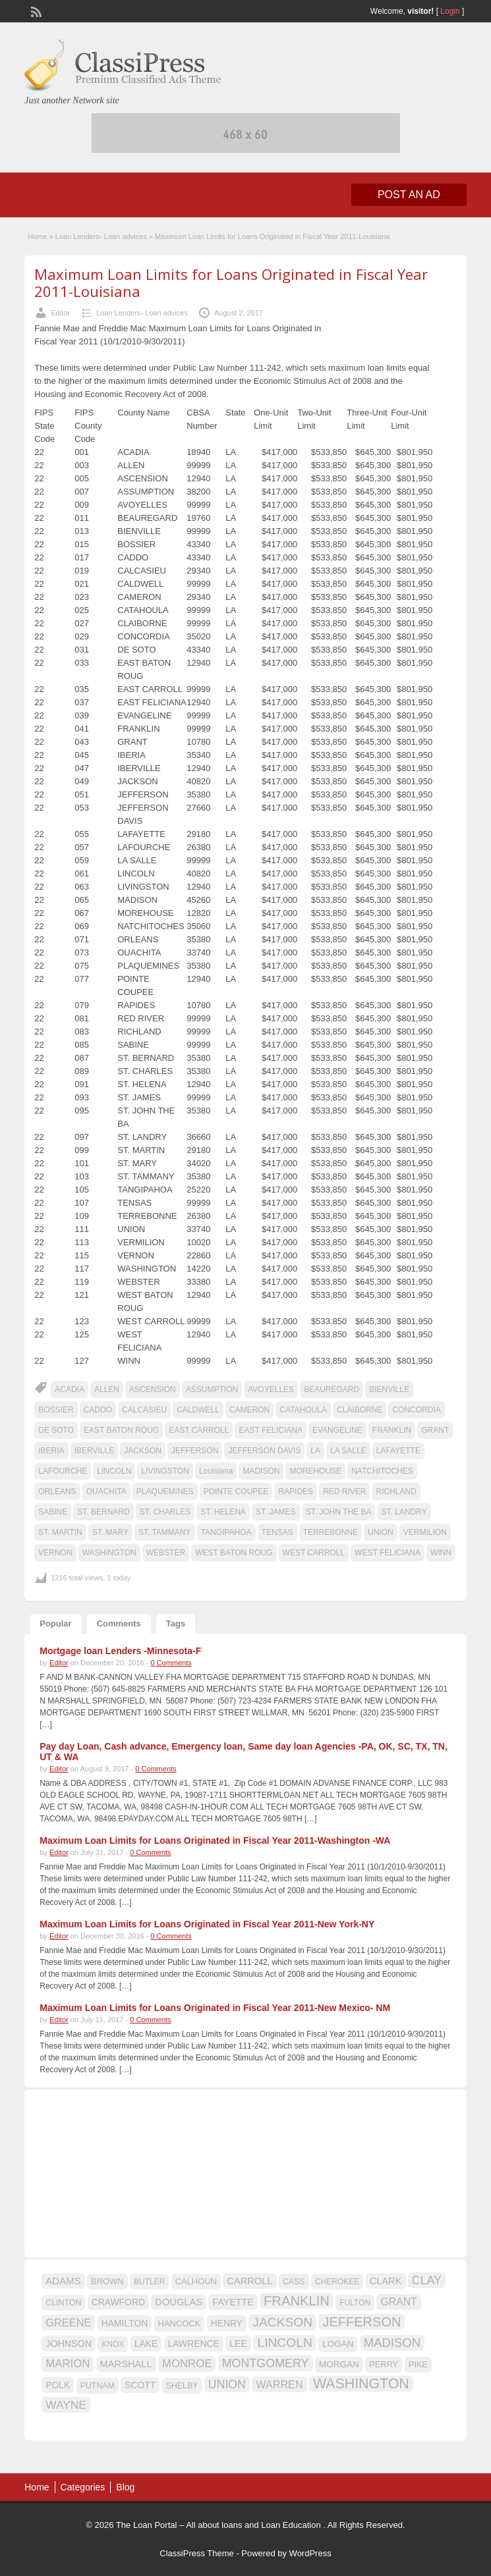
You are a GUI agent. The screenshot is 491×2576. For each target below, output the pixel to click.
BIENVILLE (389, 1389)
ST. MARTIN (60, 1532)
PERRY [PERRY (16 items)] (383, 2364)
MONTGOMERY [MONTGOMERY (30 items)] (265, 2363)
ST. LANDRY (404, 1511)
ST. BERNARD (103, 1511)
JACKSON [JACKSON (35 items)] (282, 2322)
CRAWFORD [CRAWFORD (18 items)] (118, 2302)
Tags (175, 1623)
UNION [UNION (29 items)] (227, 2384)
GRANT (435, 1430)
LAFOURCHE (62, 1471)
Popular (55, 1623)
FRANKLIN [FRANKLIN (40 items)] (297, 2301)
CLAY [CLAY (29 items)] (427, 2280)
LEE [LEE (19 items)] (238, 2343)
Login (449, 11)
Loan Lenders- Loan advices (101, 236)
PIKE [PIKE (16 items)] (418, 2364)
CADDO (98, 1409)
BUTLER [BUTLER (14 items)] (149, 2281)
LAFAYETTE (398, 1450)
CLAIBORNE (359, 1409)
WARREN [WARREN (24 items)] (279, 2384)
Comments (119, 1623)
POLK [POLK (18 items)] (57, 2385)
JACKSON (142, 1450)
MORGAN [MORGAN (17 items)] (339, 2364)
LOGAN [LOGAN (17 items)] (337, 2344)
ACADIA (69, 1389)
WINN (440, 1552)
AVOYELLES (271, 1389)
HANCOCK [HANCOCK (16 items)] (179, 2323)
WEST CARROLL (314, 1552)
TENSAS (277, 1532)
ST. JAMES (276, 1511)
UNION (380, 1532)
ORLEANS (57, 1491)
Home (37, 236)
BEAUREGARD (331, 1389)
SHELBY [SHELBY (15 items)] (182, 2385)
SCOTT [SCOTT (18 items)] (140, 2385)
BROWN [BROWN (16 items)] (107, 2281)
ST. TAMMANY (164, 1532)
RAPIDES (295, 1491)
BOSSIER (55, 1409)
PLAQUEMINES (165, 1491)
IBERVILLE (94, 1450)
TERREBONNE (330, 1532)
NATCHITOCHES (382, 1471)
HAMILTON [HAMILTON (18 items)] (124, 2323)
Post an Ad (409, 194)
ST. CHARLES (165, 1511)
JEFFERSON (194, 1450)
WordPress (310, 2553)
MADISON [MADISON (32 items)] (392, 2342)
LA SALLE (348, 1450)
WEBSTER (165, 1552)
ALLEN (106, 1389)
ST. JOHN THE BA (339, 1511)
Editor (60, 313)
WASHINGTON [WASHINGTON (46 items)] (361, 2384)
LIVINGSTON (164, 1471)
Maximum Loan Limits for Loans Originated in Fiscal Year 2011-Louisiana (231, 282)
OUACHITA (106, 1491)
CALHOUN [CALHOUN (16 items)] (196, 2281)
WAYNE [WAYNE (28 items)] (65, 2404)
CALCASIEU (144, 1409)
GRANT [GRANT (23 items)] (398, 2301)
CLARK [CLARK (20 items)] (386, 2281)
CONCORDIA (416, 1409)
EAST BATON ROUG (121, 1430)
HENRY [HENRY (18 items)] (227, 2323)
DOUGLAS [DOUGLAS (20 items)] (178, 2302)
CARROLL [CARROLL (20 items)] (249, 2281)
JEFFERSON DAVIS (264, 1450)
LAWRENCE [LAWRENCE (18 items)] (193, 2343)
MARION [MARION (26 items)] (67, 2363)
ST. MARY (110, 1532)
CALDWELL (198, 1409)
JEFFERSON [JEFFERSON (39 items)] (361, 2322)
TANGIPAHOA (226, 1532)
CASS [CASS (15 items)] (294, 2281)
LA (315, 1450)
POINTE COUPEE (236, 1491)
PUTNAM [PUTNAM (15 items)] (97, 2385)
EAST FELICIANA (270, 1430)
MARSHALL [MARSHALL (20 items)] (126, 2364)
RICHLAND (396, 1491)
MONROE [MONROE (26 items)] (187, 2363)
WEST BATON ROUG (233, 1552)
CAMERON (249, 1409)
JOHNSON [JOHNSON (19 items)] (68, 2343)
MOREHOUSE (315, 1471)
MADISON (261, 1471)
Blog (125, 2487)
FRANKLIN (391, 1430)
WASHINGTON (109, 1552)
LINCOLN (114, 1471)
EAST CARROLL (199, 1430)
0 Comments (170, 1663)
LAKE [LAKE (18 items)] (146, 2343)
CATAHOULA (303, 1409)
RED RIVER (344, 1491)
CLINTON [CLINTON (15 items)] (63, 2302)
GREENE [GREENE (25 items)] (68, 2322)
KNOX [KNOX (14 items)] (112, 2344)
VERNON (55, 1552)
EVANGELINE (337, 1430)
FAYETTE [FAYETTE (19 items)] (232, 2302)
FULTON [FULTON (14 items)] (354, 2302)
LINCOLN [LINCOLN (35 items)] (284, 2342)
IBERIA (51, 1450)
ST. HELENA (223, 1511)
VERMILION (425, 1532)
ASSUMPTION (212, 1389)
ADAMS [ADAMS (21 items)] (62, 2280)
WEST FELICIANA (387, 1552)
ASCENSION (152, 1389)
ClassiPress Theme (196, 2553)
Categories (83, 2487)
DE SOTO (56, 1430)
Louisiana (216, 1471)
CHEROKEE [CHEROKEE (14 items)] (337, 2281)
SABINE (52, 1511)
